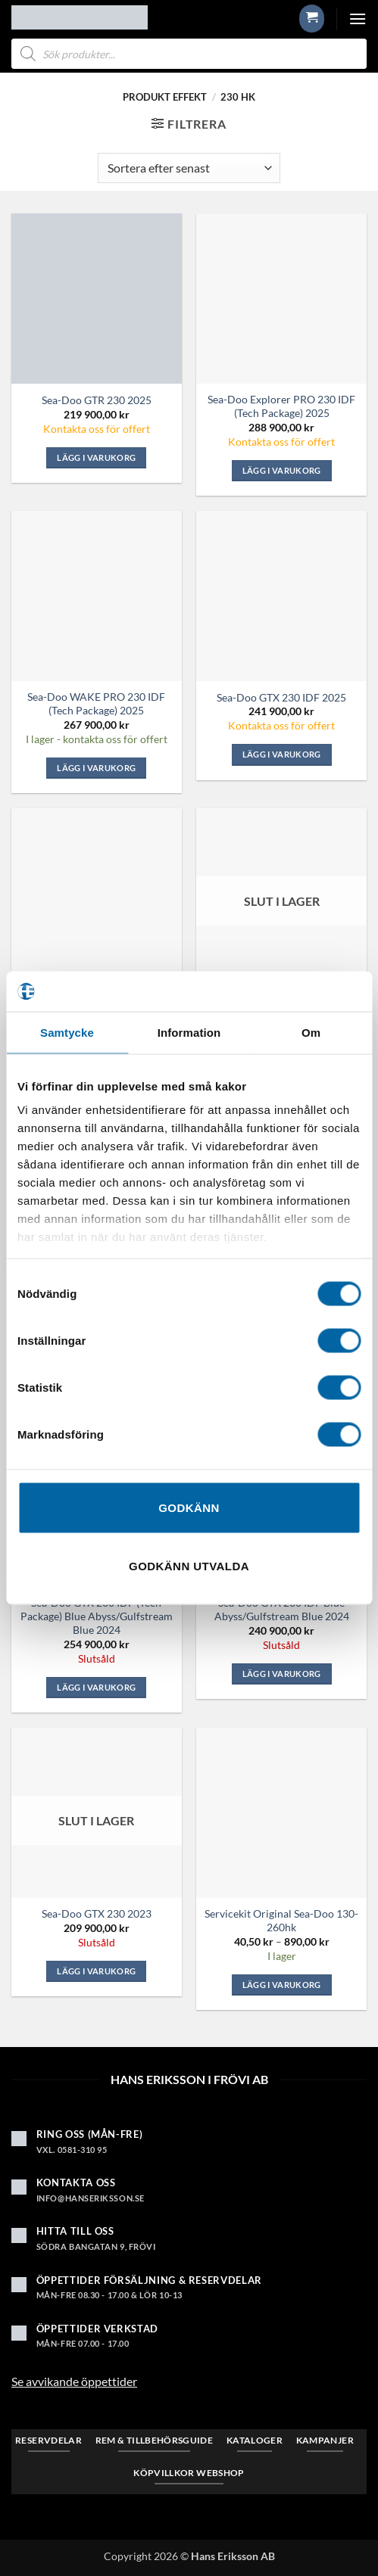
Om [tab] (310, 1031)
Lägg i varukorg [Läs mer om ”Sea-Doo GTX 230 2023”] (96, 1971)
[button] (311, 18)
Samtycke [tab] (67, 1031)
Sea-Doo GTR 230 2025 (97, 400)
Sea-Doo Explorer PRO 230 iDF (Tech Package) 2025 (281, 406)
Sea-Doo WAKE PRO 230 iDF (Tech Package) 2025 (96, 703)
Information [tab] (189, 1031)
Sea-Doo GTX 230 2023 (97, 1913)
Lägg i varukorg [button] (96, 457)
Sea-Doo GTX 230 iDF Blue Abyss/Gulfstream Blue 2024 (281, 1609)
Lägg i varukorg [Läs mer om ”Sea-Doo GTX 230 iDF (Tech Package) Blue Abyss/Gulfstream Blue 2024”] (96, 1687)
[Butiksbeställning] (189, 168)
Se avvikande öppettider (74, 2381)
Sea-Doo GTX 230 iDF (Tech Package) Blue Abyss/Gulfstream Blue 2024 (96, 1616)
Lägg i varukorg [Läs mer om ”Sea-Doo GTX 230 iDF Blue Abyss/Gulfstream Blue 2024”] (281, 1673)
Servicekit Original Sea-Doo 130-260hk (281, 1920)
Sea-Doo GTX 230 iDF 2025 (281, 697)
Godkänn (189, 1507)
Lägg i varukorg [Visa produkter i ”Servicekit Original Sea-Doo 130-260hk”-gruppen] (281, 1985)
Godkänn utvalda (189, 1566)
